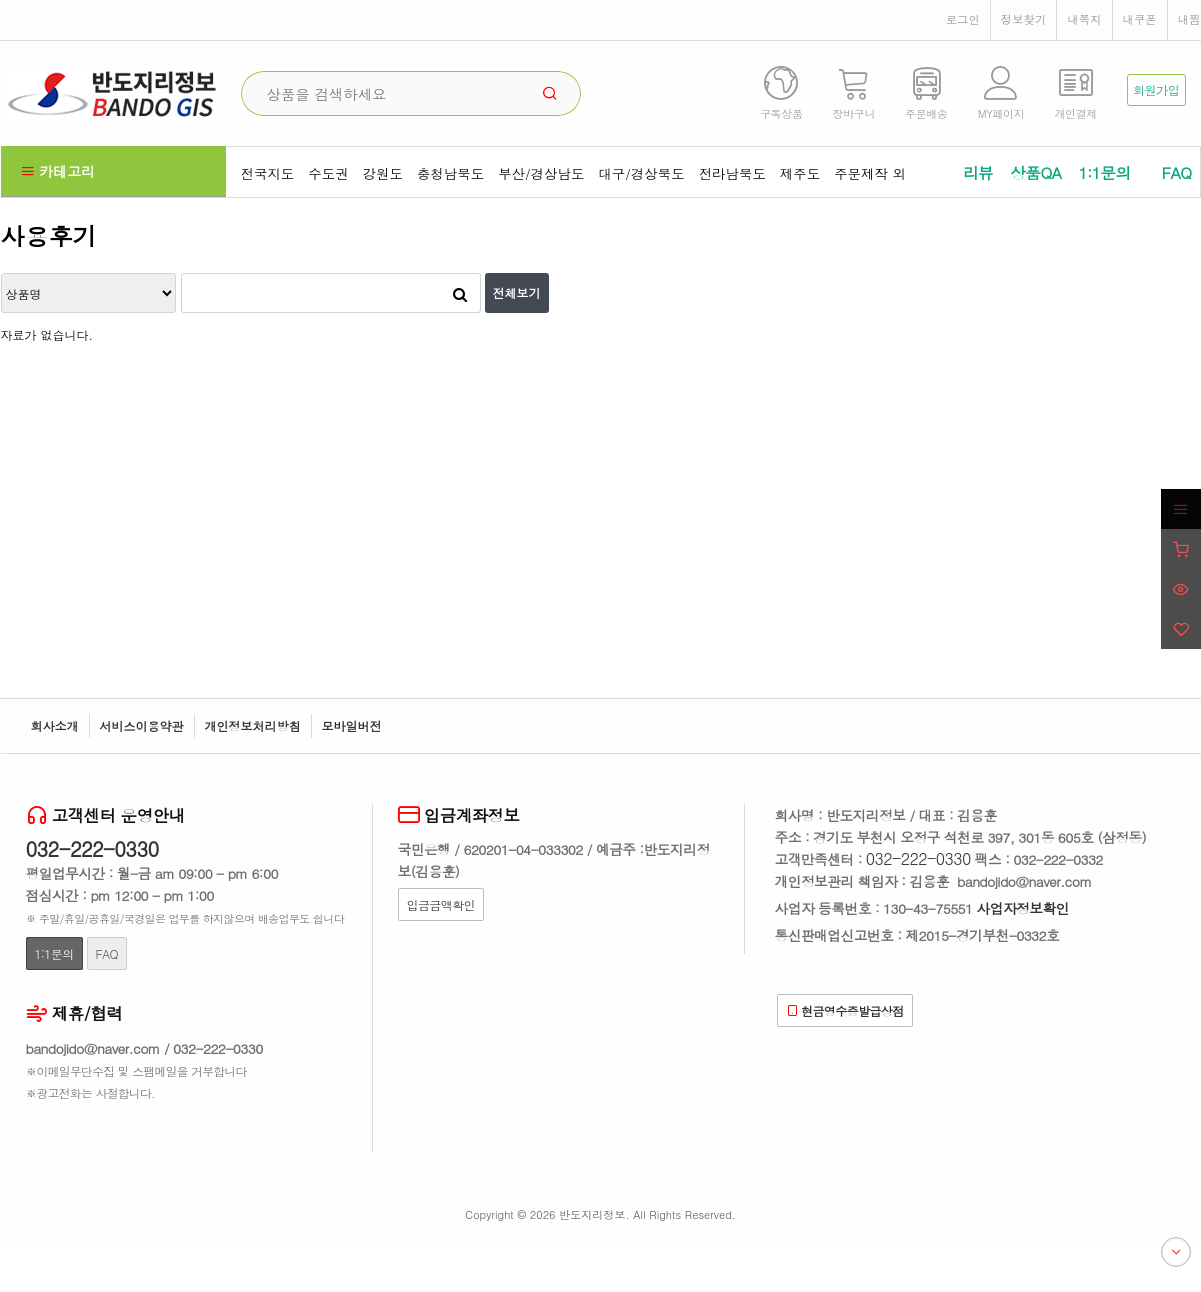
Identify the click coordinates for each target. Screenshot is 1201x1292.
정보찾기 (1024, 19)
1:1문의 (1104, 172)
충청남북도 (450, 173)
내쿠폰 (1140, 19)
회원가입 (1156, 89)
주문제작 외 (870, 173)
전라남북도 (732, 173)
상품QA (1035, 172)
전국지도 (268, 173)
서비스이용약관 (142, 725)
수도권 (328, 173)
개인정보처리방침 (253, 725)
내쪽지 (1084, 19)
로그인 (963, 19)
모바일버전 (352, 725)
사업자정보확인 (1023, 908)
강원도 (383, 173)
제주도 (800, 173)
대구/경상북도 (641, 173)
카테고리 (58, 171)
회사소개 (55, 725)
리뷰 (978, 172)
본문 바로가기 (0, 0)
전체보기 (517, 292)
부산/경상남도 (541, 173)
